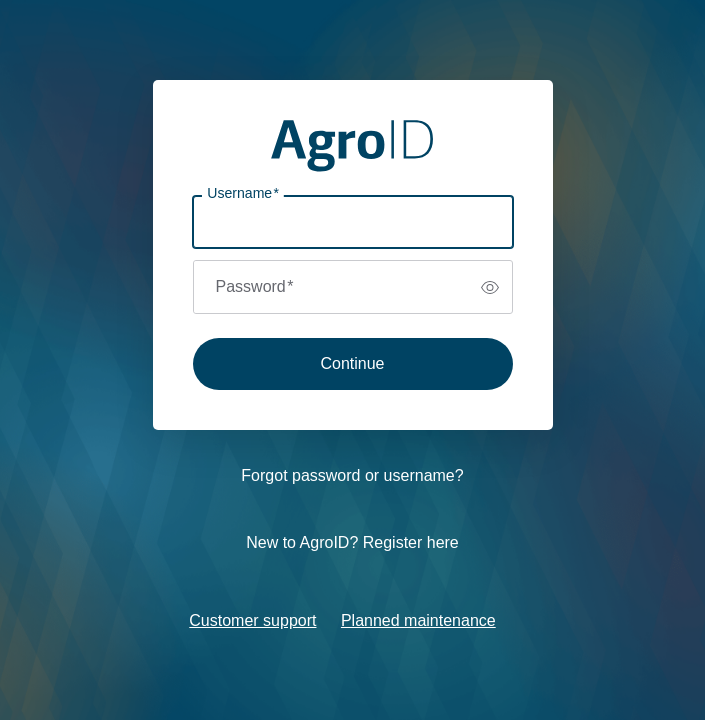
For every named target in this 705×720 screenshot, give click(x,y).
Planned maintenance (418, 620)
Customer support (252, 620)
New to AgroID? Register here (352, 542)
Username (243, 193)
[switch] (490, 287)
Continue (352, 363)
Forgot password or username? (352, 475)
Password (255, 286)
